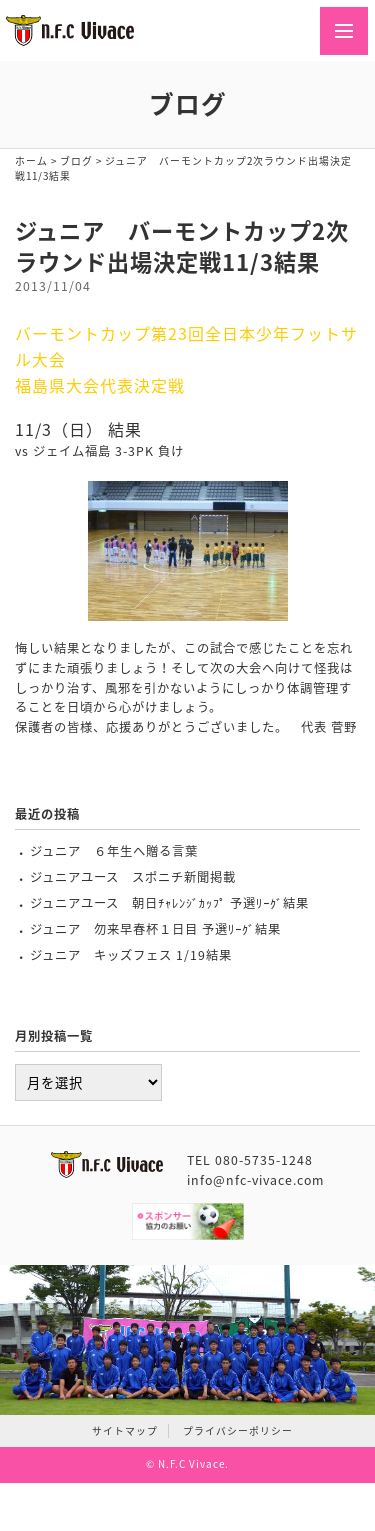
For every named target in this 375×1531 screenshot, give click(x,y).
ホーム (31, 161)
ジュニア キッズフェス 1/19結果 (131, 955)
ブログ (76, 161)
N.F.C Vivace (191, 1464)
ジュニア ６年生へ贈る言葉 (114, 851)
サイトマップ (125, 1431)
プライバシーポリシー (238, 1431)
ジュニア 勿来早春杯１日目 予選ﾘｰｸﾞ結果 (155, 929)
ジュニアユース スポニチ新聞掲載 (133, 877)
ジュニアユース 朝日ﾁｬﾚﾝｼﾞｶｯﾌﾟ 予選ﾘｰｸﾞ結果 (169, 903)
